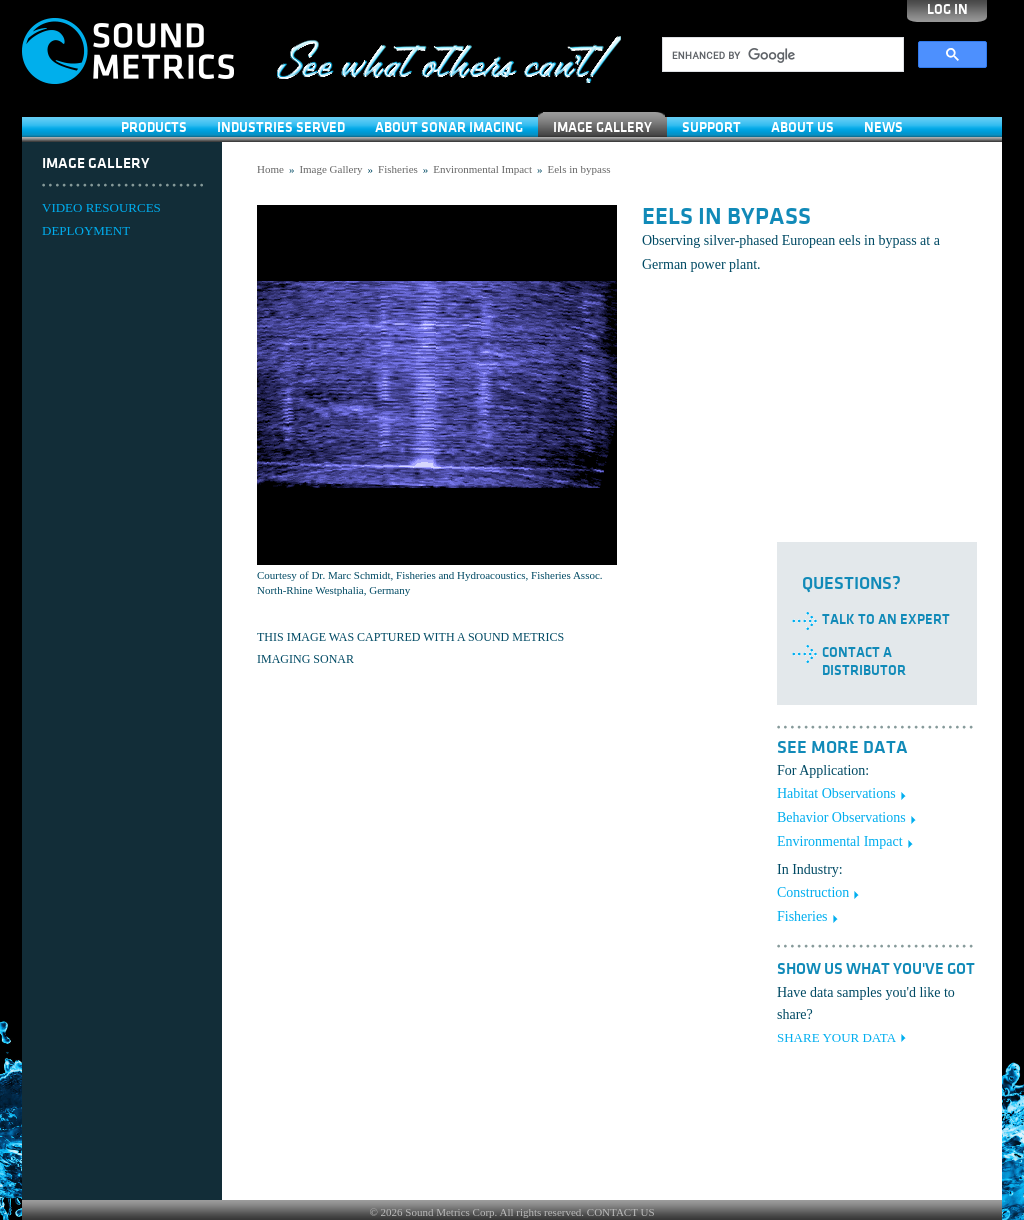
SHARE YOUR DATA (836, 1037)
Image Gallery (602, 127)
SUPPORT (711, 127)
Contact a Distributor (864, 661)
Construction (813, 892)
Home (270, 169)
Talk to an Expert (886, 619)
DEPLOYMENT (86, 230)
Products (154, 127)
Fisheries (398, 169)
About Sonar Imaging (449, 127)
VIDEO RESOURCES (101, 207)
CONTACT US (621, 1212)
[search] (781, 55)
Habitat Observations (836, 793)
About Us (802, 127)
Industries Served (281, 127)
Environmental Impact (482, 169)
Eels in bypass (579, 169)
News (883, 127)
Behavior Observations (841, 817)
